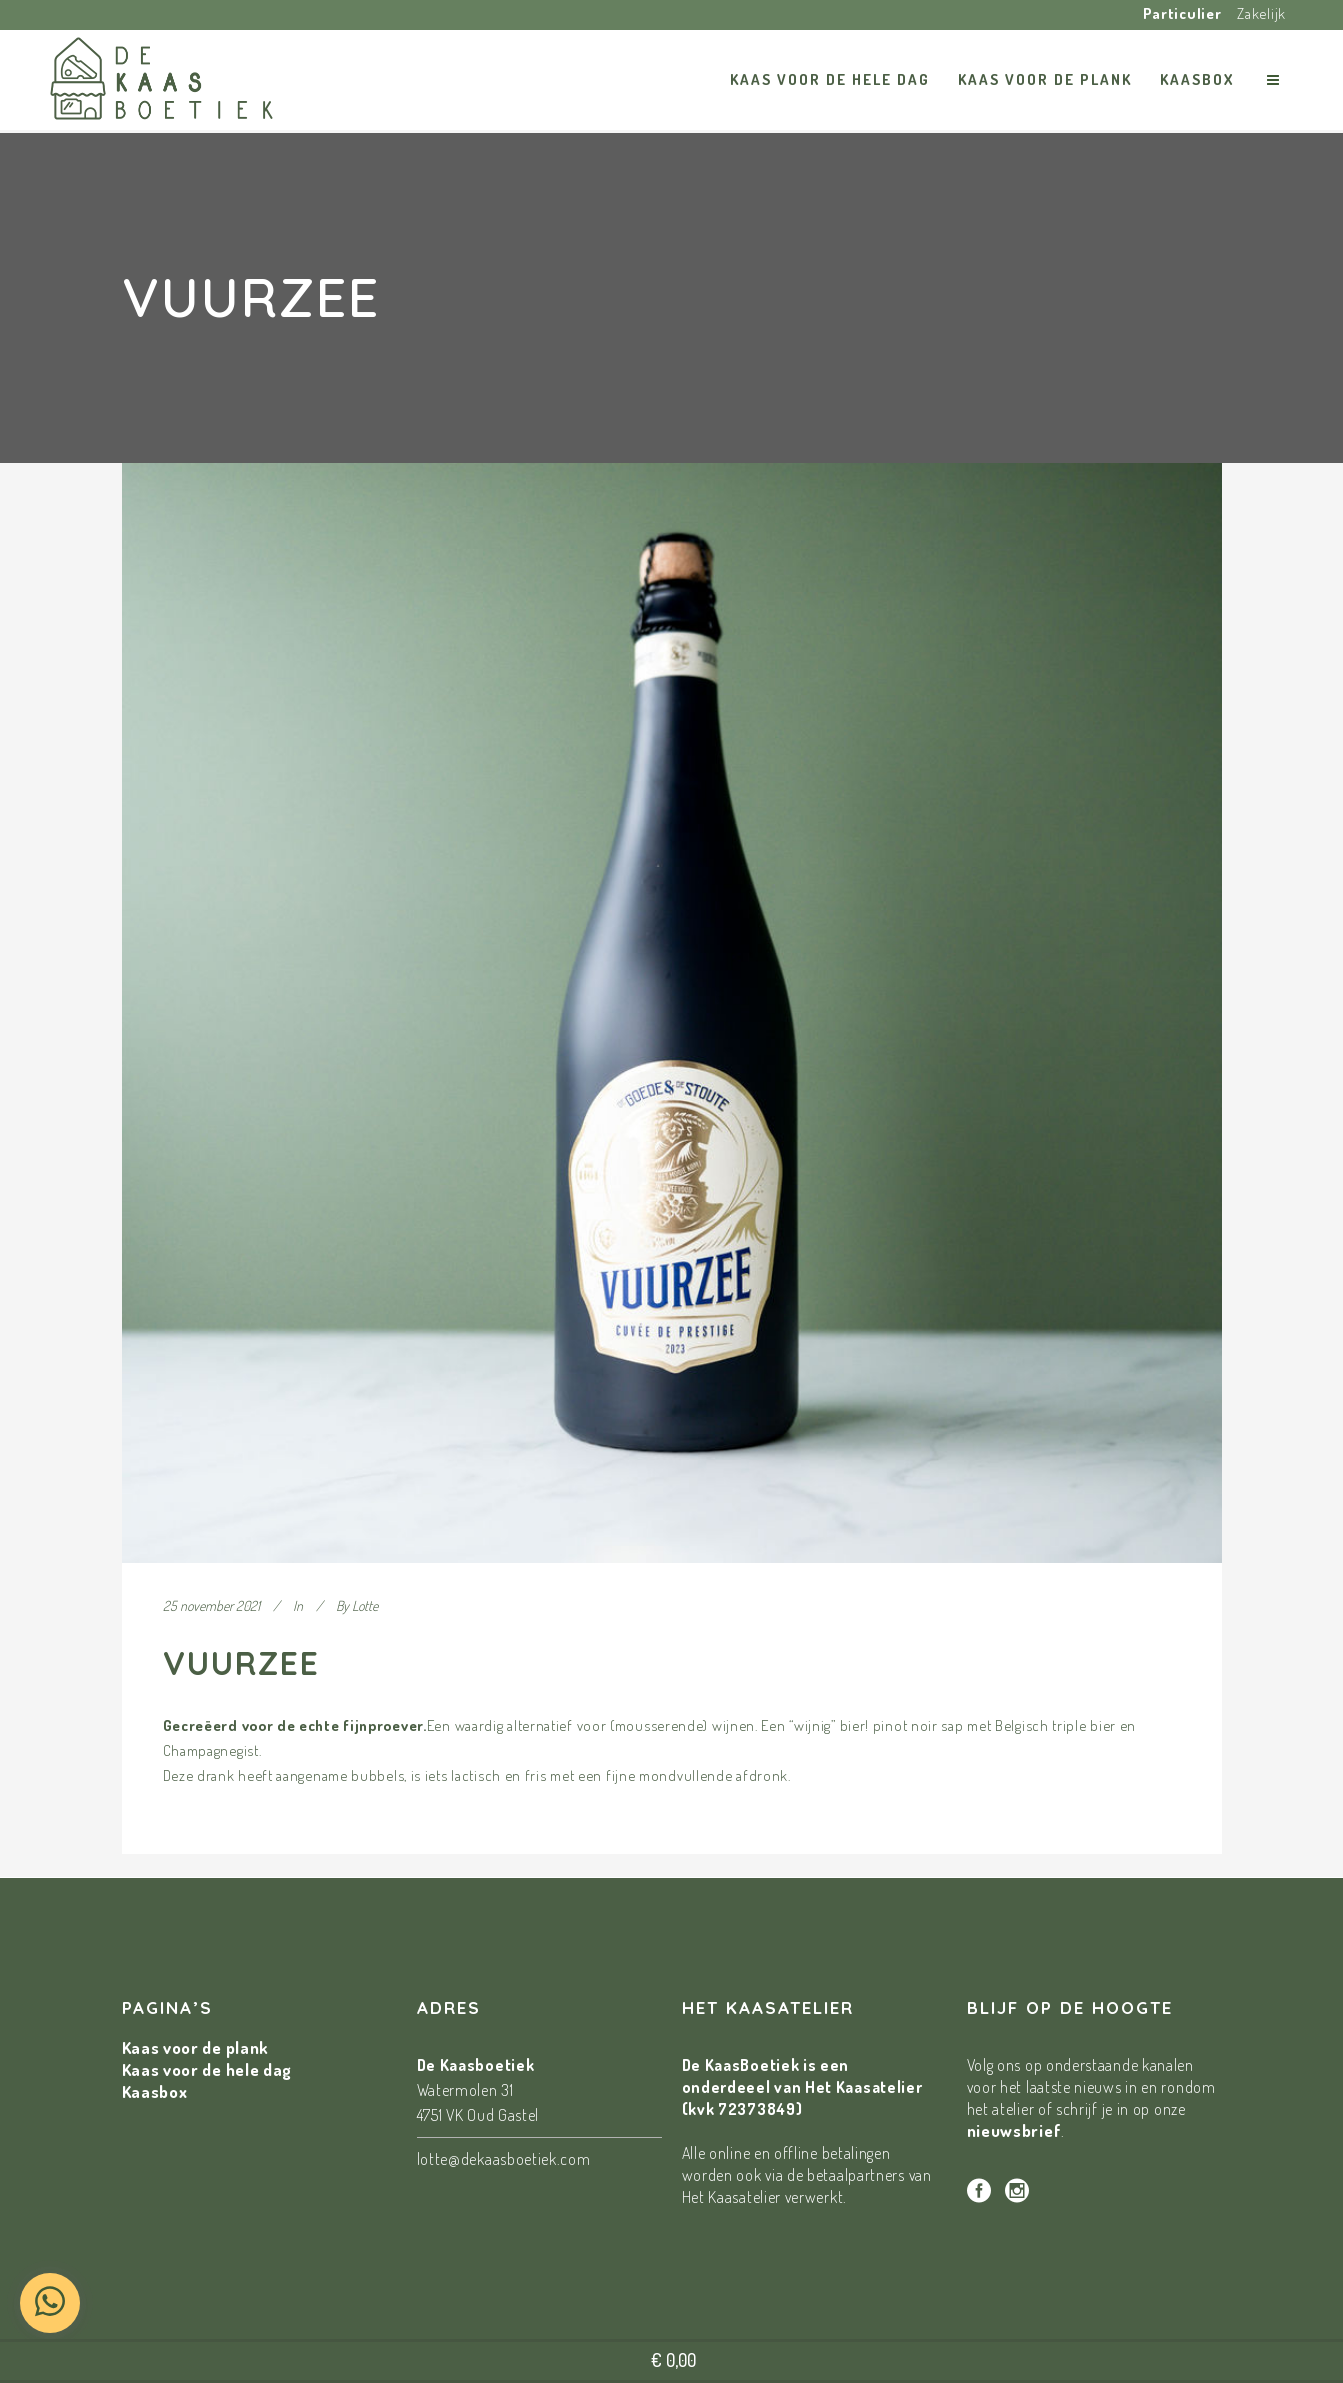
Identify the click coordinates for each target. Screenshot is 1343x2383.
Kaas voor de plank (196, 2047)
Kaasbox (155, 2091)
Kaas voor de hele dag (207, 2069)
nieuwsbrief (1014, 2130)
